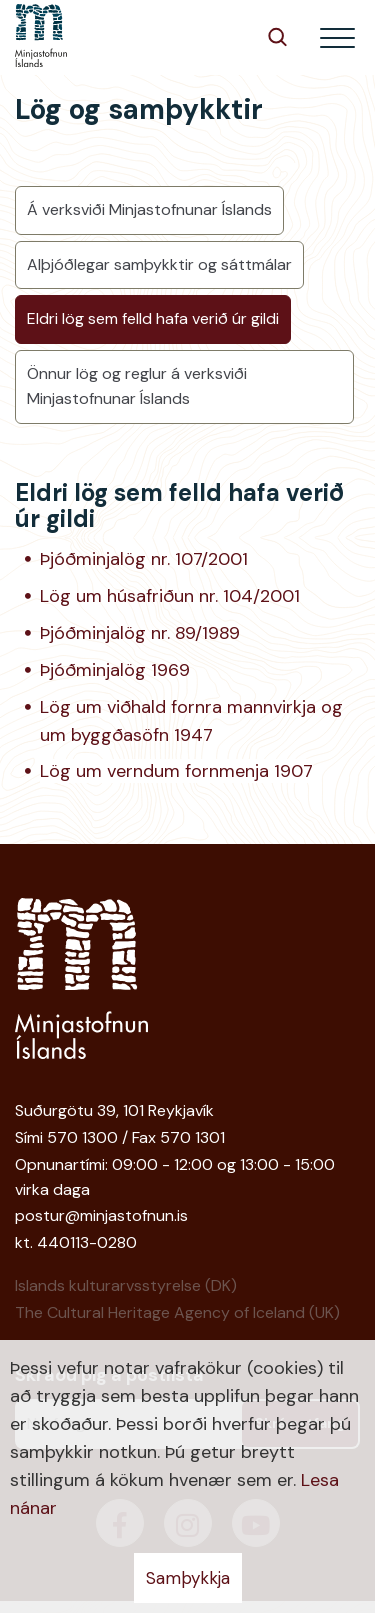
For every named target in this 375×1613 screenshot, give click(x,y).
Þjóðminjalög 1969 (115, 670)
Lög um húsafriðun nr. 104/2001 (170, 596)
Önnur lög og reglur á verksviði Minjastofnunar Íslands (137, 386)
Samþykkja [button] (188, 1578)
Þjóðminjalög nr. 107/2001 (144, 559)
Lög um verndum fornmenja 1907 (176, 771)
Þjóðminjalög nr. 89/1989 (140, 633)
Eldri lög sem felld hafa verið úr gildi (153, 318)
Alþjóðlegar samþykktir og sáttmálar (159, 264)
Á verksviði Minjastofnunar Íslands (149, 209)
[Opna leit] (277, 36)
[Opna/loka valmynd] (337, 37)
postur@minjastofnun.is (101, 1215)
